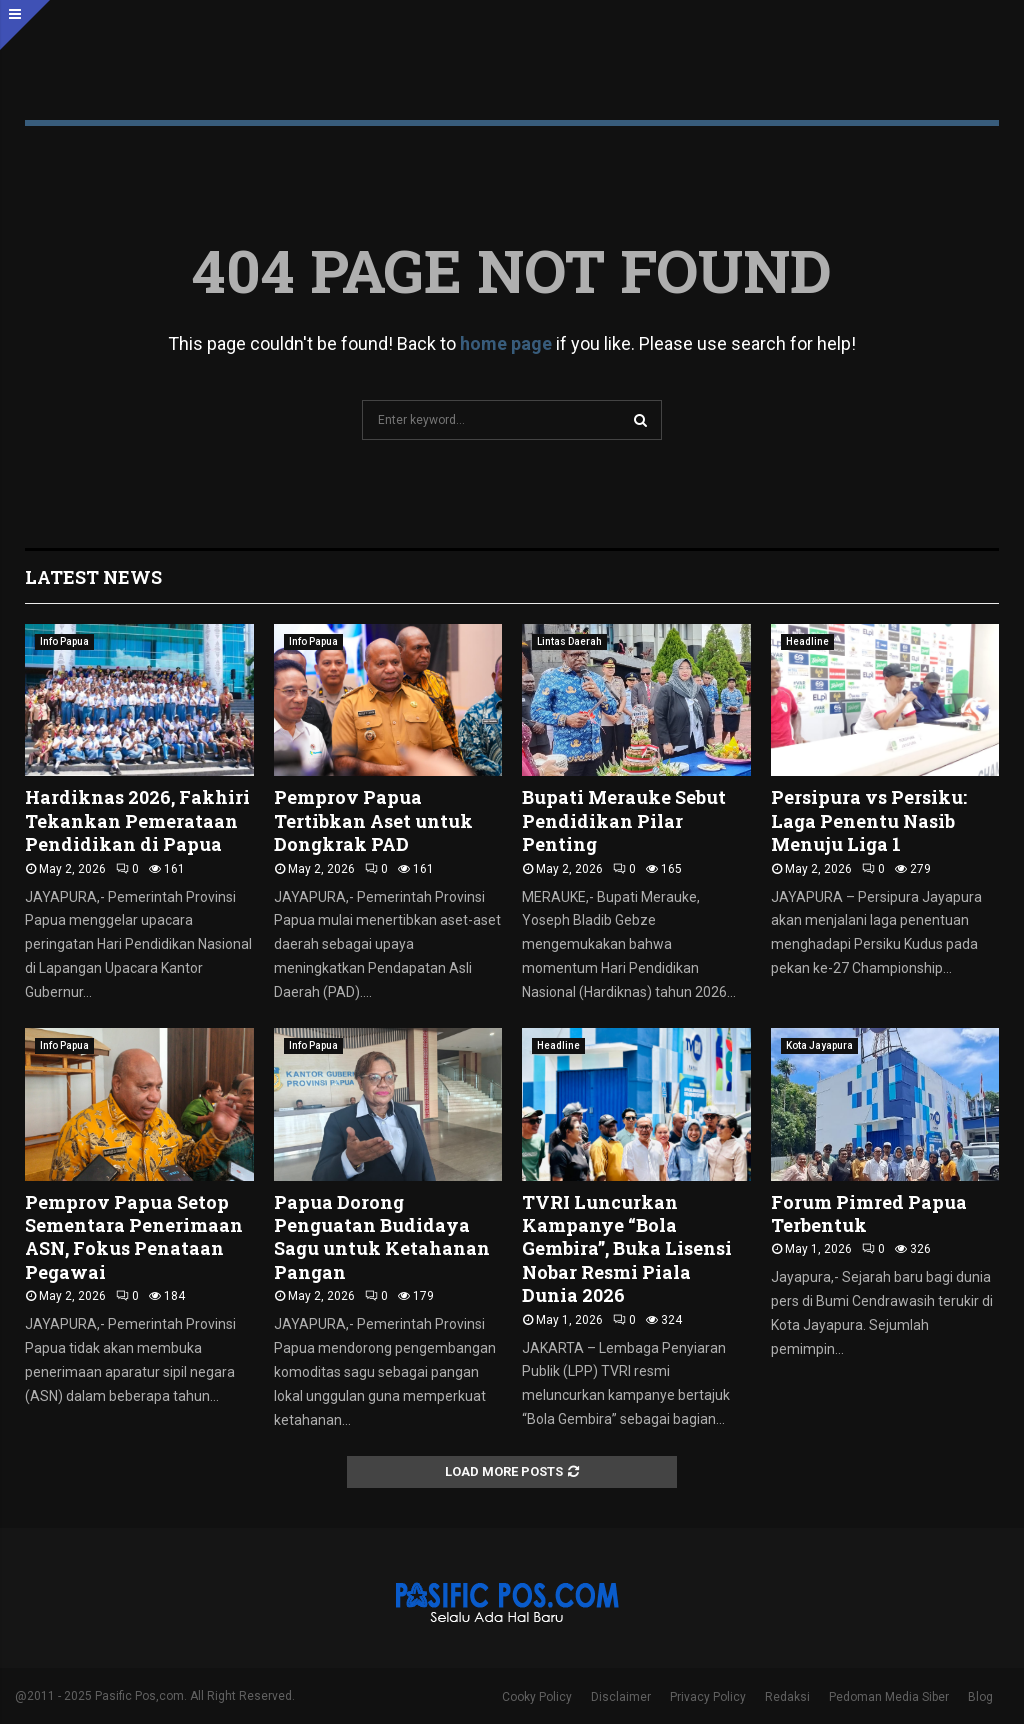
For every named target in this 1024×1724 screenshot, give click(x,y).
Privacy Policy (708, 1697)
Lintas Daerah (569, 641)
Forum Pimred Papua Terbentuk (869, 1213)
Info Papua (64, 641)
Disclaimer (621, 1697)
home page (506, 343)
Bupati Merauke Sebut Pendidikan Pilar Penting (624, 820)
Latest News (93, 577)
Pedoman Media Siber (889, 1697)
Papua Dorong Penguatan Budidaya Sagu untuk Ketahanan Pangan (382, 1237)
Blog (980, 1697)
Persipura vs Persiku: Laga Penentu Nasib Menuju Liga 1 (869, 820)
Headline (807, 641)
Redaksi (787, 1697)
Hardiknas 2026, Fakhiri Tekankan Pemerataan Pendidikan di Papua (137, 820)
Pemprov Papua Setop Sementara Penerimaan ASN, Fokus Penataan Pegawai (134, 1237)
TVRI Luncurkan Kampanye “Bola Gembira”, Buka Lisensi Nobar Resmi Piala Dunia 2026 (627, 1249)
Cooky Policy (537, 1697)
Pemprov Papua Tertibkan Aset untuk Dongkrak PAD (373, 820)
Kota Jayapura (819, 1045)
